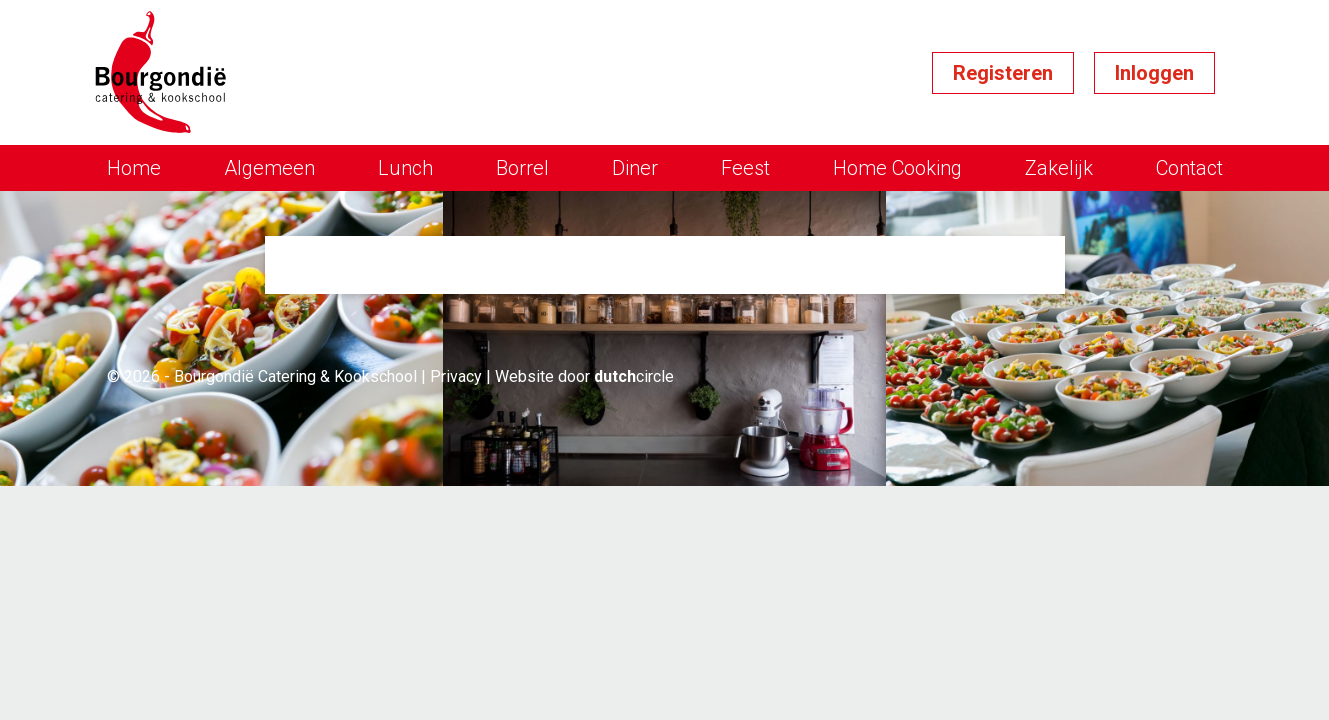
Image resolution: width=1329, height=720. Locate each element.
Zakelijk (1059, 168)
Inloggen (1154, 73)
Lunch (405, 168)
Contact (1189, 168)
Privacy (456, 376)
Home (134, 168)
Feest (745, 168)
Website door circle (584, 376)
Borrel (522, 168)
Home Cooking (897, 168)
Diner (635, 168)
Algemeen (269, 168)
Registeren (1003, 73)
